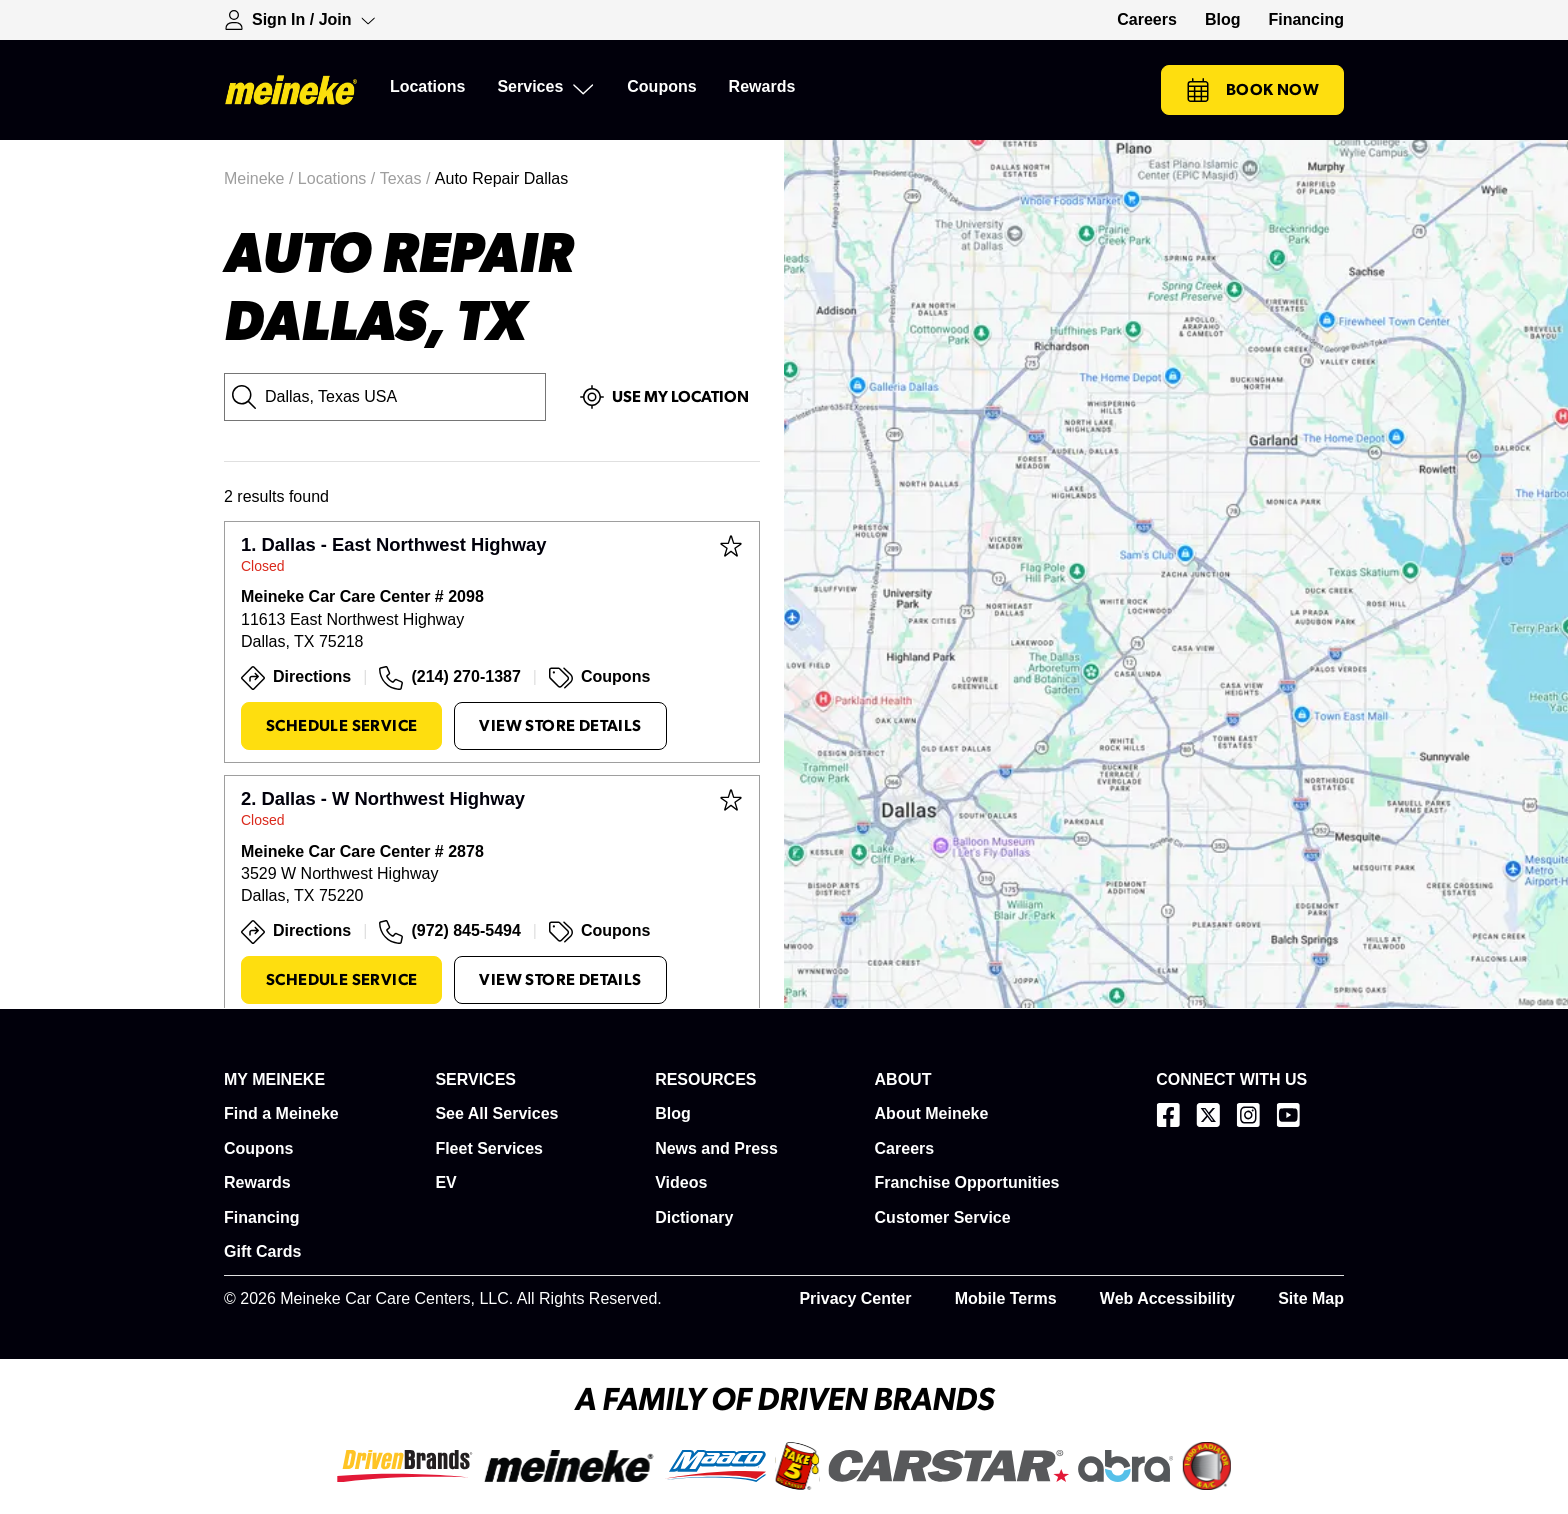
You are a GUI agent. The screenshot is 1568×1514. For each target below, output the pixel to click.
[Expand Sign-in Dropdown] (300, 20)
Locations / (339, 178)
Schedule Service (341, 726)
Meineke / (261, 178)
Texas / (407, 178)
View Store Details (560, 726)
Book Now (1252, 90)
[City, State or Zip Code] (385, 397)
